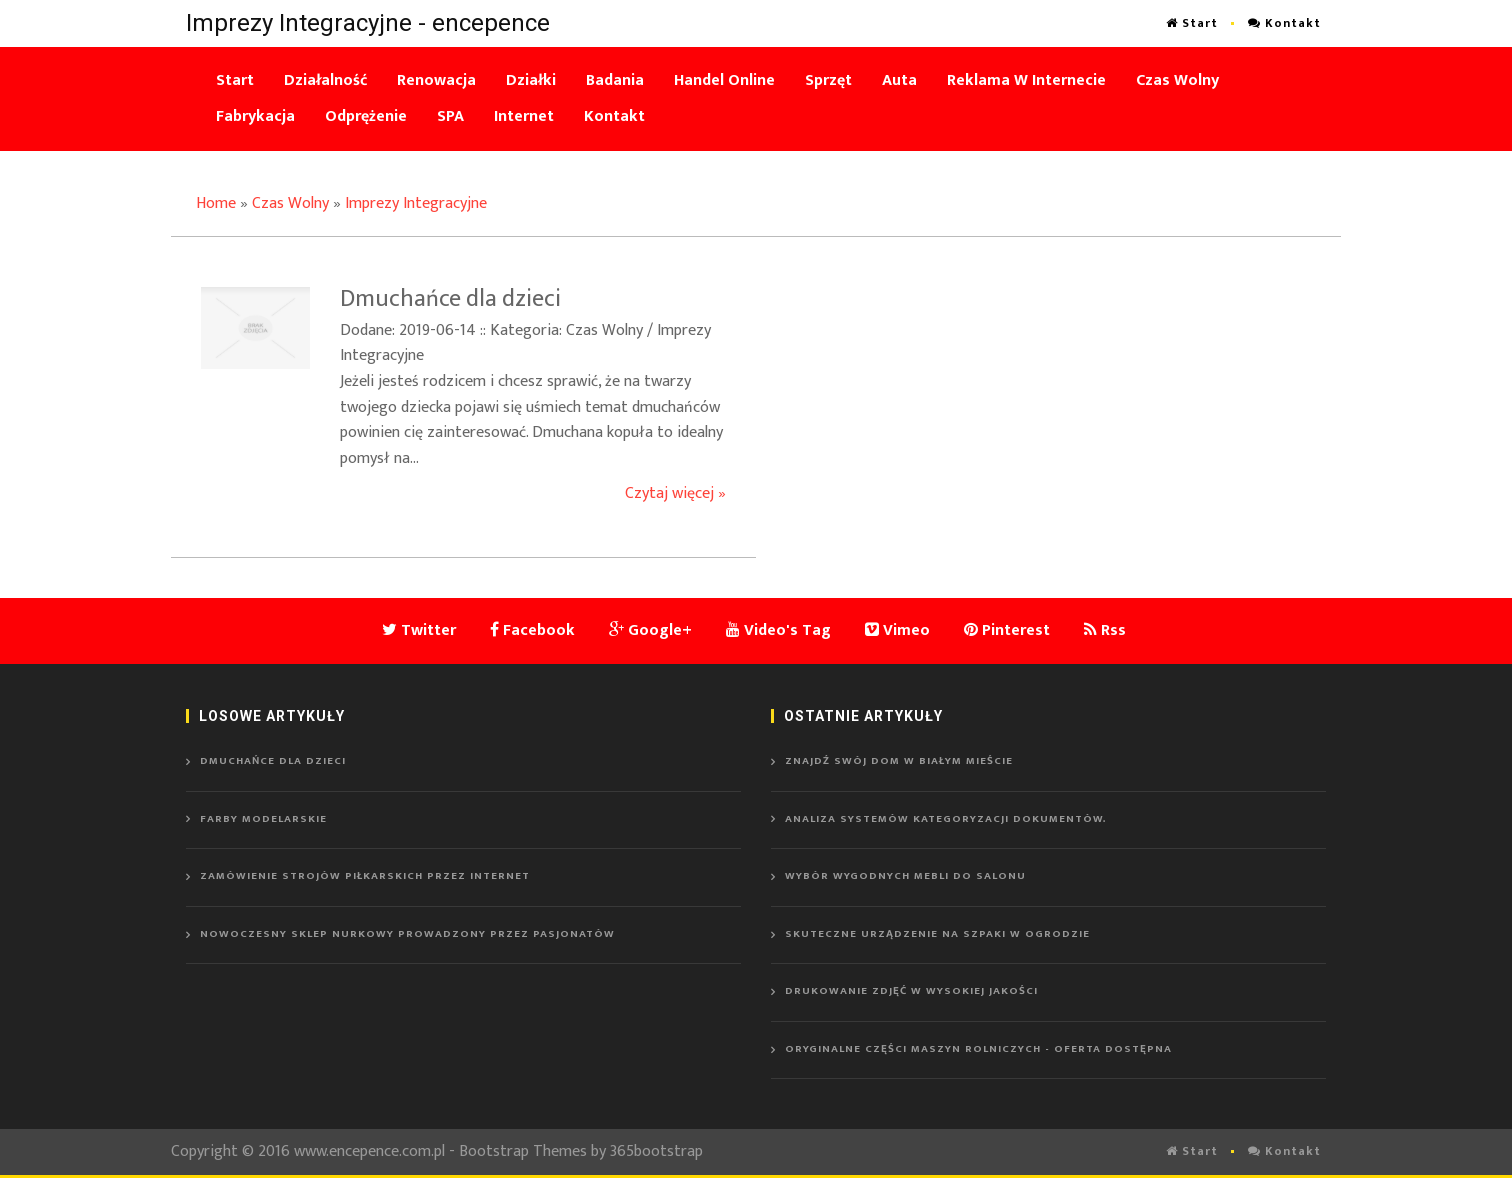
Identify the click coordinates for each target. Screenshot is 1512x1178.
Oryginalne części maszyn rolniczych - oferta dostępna (978, 1049)
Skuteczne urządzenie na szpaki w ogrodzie (937, 934)
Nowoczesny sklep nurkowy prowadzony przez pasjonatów (407, 934)
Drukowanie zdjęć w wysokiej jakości (911, 991)
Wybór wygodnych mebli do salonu (905, 876)
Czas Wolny (290, 203)
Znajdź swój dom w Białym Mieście (899, 761)
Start (1192, 23)
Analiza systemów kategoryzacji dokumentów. (946, 819)
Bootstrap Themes (523, 1151)
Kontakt (1284, 23)
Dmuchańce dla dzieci (273, 761)
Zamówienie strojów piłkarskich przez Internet (365, 876)
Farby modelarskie (263, 819)
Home (216, 203)
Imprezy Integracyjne (416, 203)
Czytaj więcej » (675, 493)
